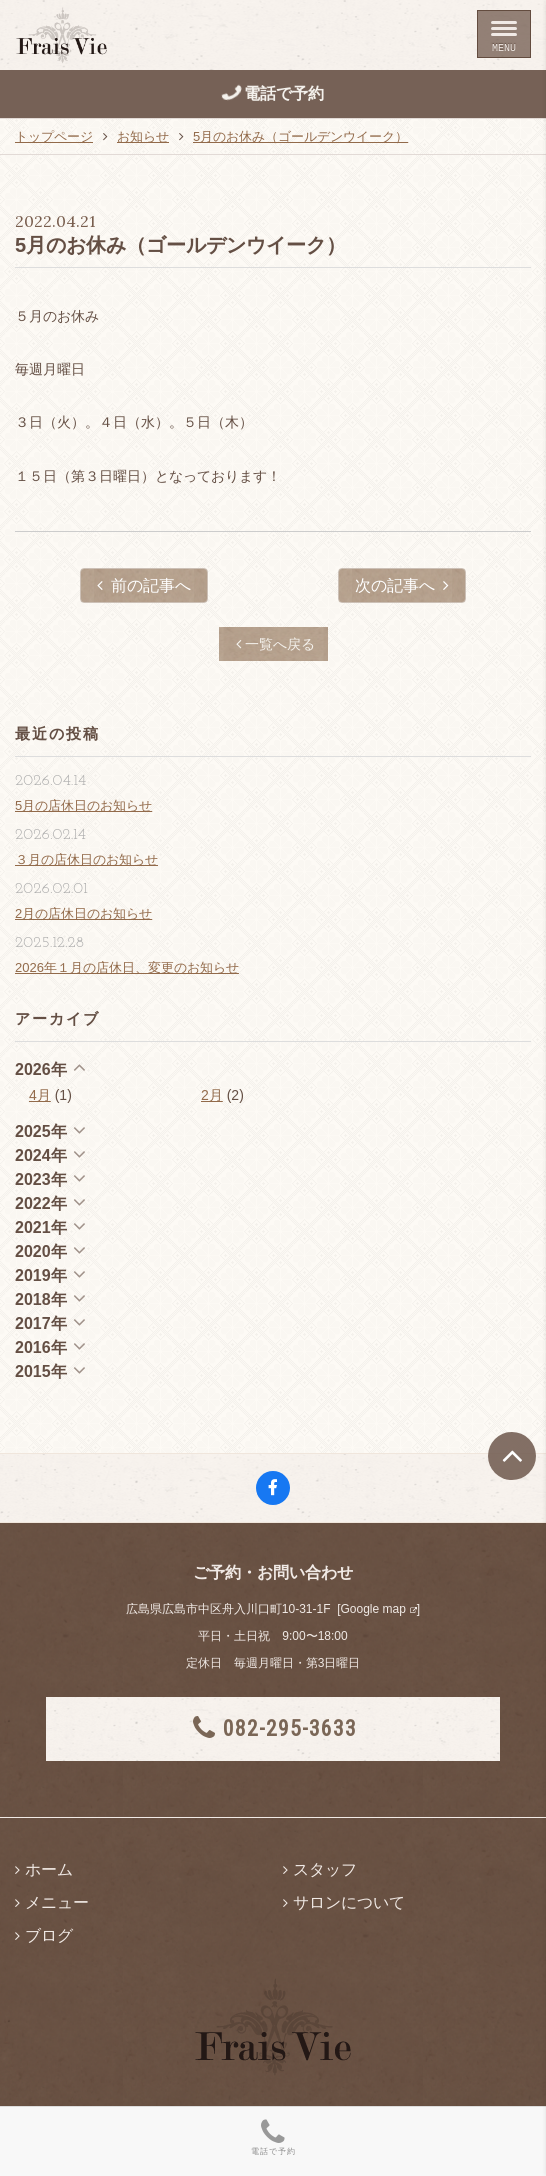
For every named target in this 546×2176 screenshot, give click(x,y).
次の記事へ (402, 585)
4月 (40, 1095)
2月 (212, 1095)
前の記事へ (144, 585)
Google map (372, 1609)
